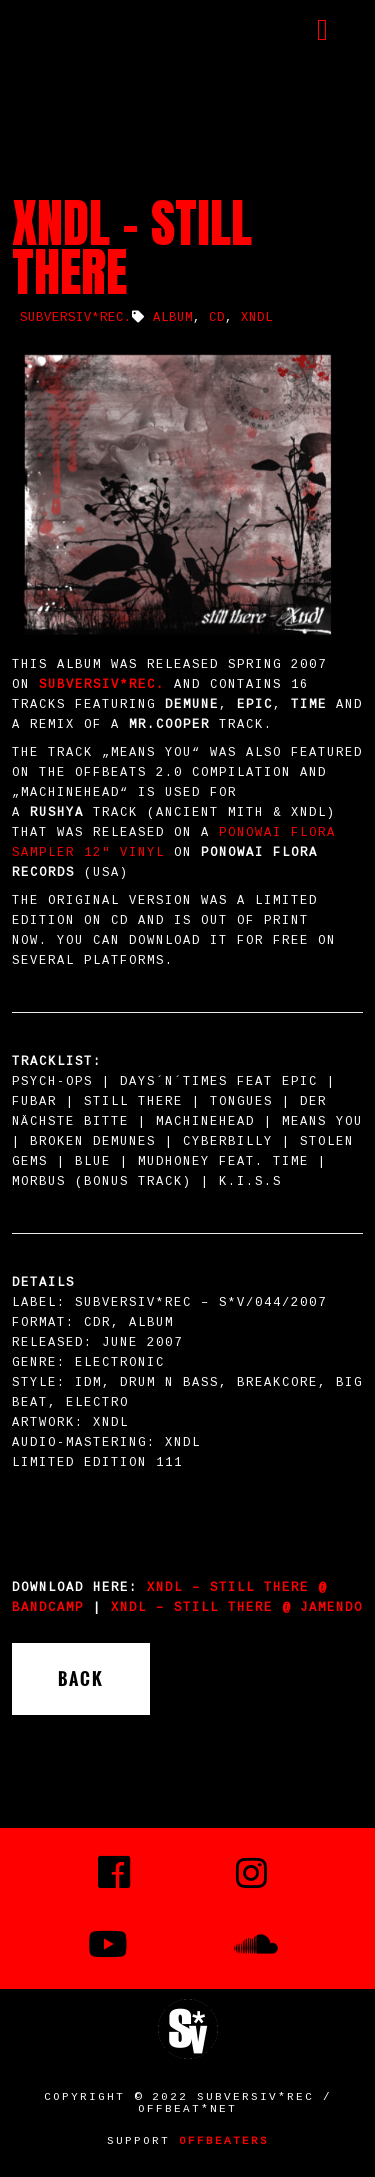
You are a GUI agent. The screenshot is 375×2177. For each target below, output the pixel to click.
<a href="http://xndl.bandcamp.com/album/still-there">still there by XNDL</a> (187, 1542)
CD (217, 318)
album (173, 318)
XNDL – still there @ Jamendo (237, 1608)
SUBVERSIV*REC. (76, 318)
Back (81, 1679)
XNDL (257, 318)
